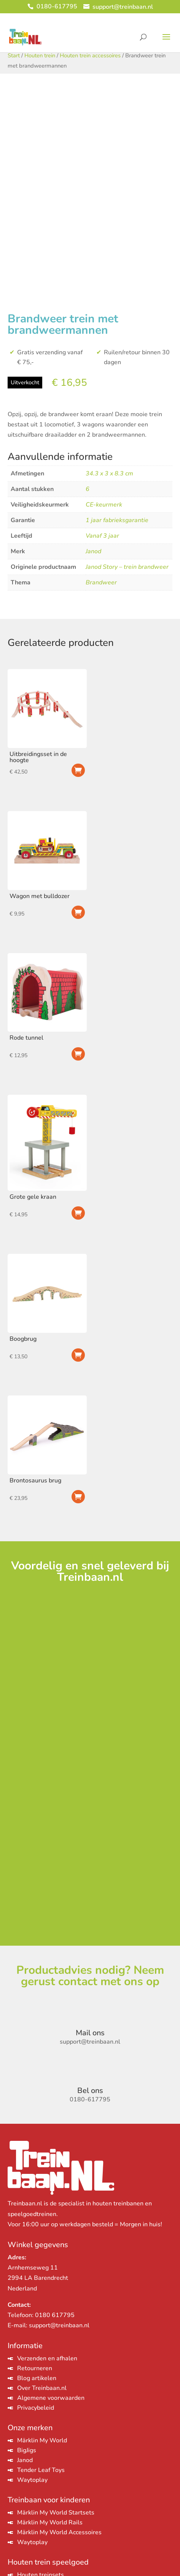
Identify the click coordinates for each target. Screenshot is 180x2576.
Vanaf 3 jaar (102, 536)
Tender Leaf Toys (41, 2470)
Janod (93, 551)
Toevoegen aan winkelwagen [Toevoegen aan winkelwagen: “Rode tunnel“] (78, 1054)
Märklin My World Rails (50, 2522)
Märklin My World (42, 2440)
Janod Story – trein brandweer (127, 567)
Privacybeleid (35, 2408)
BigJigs (26, 2450)
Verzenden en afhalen (47, 2358)
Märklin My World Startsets (55, 2512)
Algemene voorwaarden (50, 2398)
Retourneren (34, 2368)
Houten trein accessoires (90, 55)
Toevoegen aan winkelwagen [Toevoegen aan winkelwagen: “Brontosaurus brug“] (78, 1496)
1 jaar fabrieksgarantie (117, 520)
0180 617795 (55, 2315)
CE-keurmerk (104, 504)
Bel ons (90, 2090)
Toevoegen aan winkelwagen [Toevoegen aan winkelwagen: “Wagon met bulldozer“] (78, 912)
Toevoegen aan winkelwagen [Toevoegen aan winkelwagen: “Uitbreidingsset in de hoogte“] (78, 770)
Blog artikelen (36, 2378)
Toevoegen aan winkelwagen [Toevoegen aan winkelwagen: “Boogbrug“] (78, 1355)
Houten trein (39, 55)
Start (14, 55)
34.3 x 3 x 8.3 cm (109, 473)
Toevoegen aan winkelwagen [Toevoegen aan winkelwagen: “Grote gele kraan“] (78, 1213)
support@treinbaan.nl (59, 2325)
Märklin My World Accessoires (59, 2532)
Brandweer (101, 582)
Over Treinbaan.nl (42, 2388)
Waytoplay (32, 2480)
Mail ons (90, 2033)
